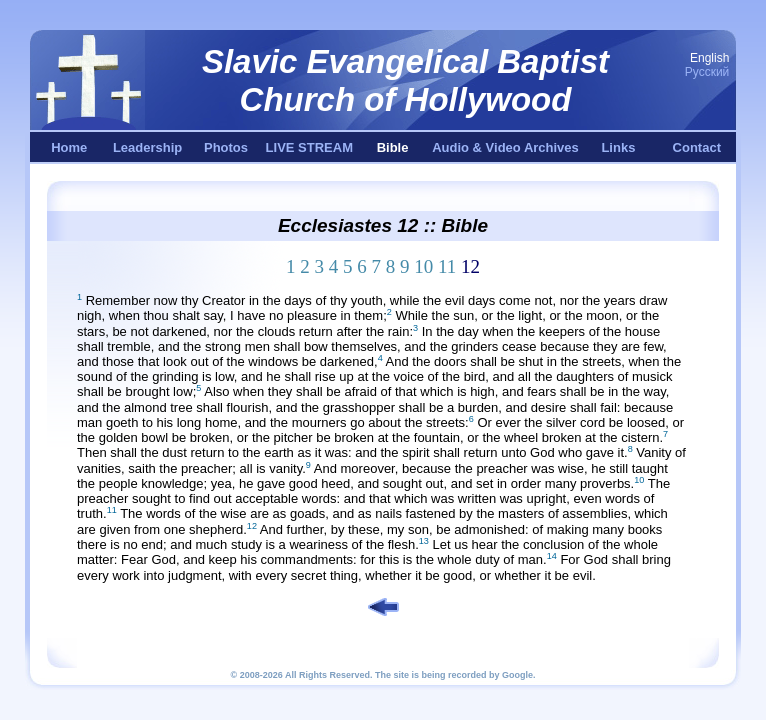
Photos (226, 147)
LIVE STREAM (309, 147)
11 (447, 266)
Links (618, 147)
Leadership (147, 147)
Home (69, 147)
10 (423, 266)
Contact (697, 147)
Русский (707, 72)
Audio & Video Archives (505, 147)
